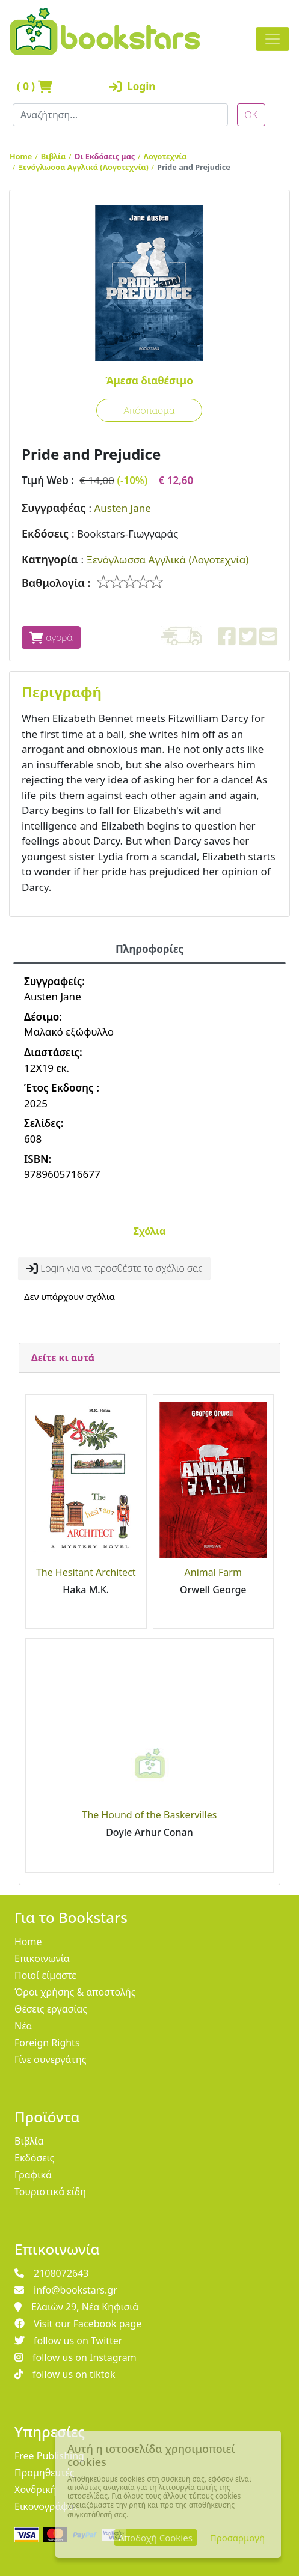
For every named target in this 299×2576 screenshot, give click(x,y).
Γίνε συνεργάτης (50, 2059)
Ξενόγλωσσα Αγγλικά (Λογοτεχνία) (83, 167)
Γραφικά (33, 2174)
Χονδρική (35, 2489)
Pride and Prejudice (193, 167)
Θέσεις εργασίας (50, 2009)
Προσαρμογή (237, 2538)
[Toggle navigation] (272, 39)
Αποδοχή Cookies (156, 2538)
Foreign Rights (47, 2042)
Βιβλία (53, 156)
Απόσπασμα (148, 410)
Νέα (23, 2025)
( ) (34, 86)
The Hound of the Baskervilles (149, 1814)
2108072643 (51, 2273)
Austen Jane (122, 508)
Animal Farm (213, 1572)
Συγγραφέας (53, 507)
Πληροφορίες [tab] (149, 949)
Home (21, 156)
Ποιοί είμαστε (45, 1975)
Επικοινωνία (42, 1958)
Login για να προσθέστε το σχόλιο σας (114, 1268)
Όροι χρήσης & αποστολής (75, 1992)
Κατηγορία (50, 559)
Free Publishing (49, 2455)
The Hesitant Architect (86, 1572)
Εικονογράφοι (45, 2506)
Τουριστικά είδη (50, 2191)
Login (132, 86)
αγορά (51, 637)
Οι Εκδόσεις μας (105, 156)
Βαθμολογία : (56, 583)
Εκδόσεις (45, 533)
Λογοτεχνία (165, 156)
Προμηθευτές (44, 2472)
